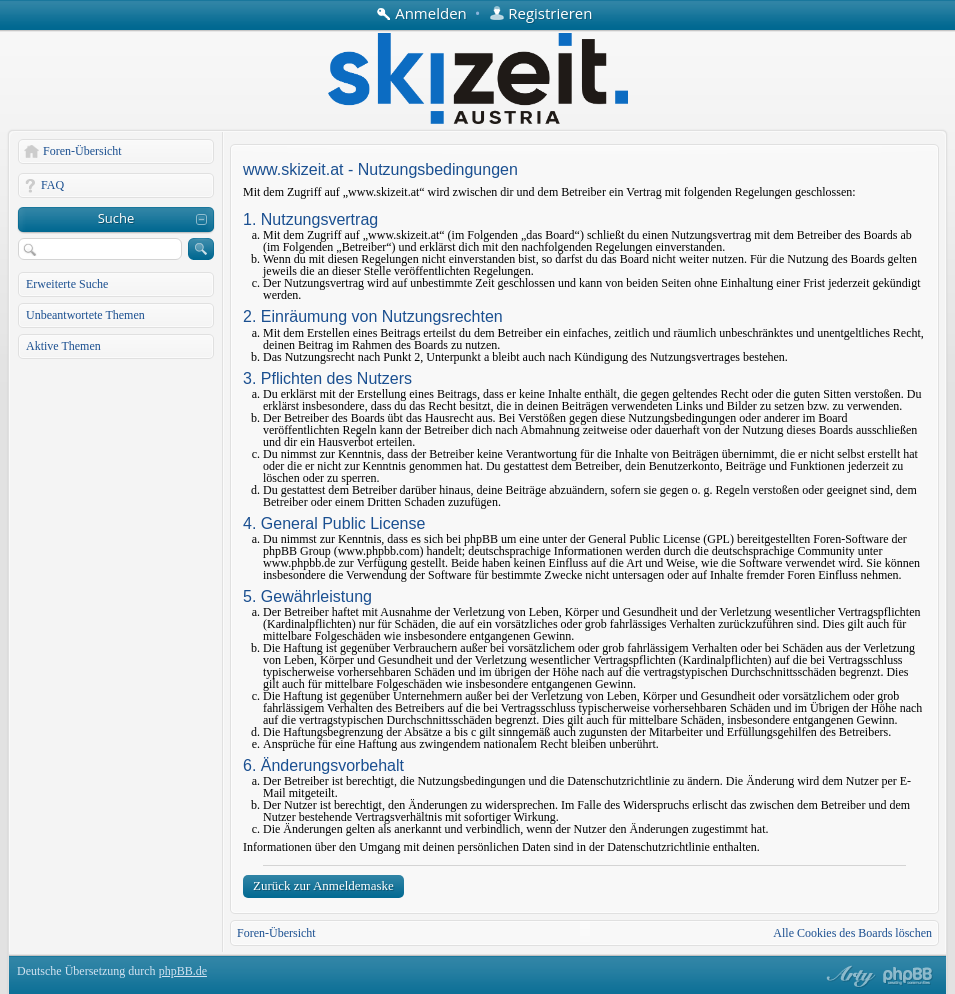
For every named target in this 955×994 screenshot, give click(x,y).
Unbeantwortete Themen (85, 315)
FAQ (52, 185)
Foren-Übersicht (82, 151)
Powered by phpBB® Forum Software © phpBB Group (908, 976)
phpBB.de (183, 971)
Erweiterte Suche (67, 284)
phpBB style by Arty (848, 976)
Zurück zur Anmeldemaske (323, 885)
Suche (116, 218)
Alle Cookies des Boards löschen (852, 933)
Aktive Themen (63, 346)
